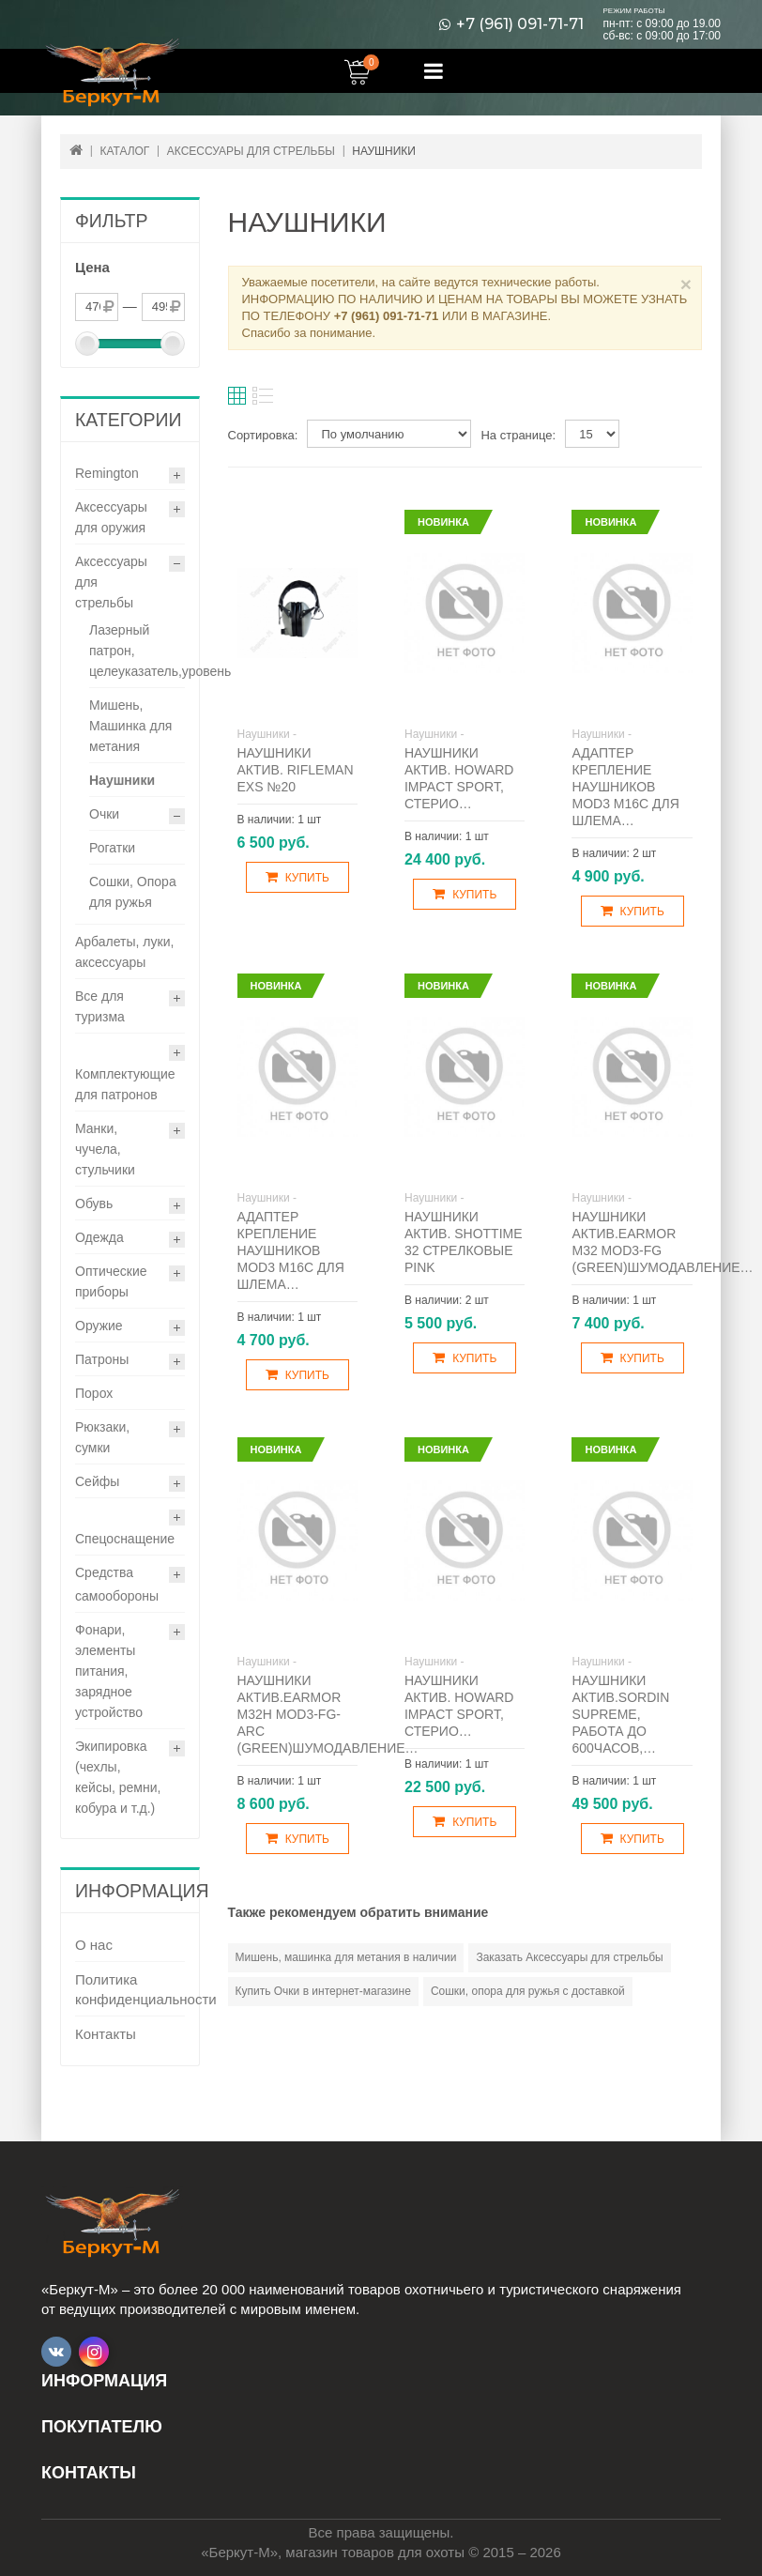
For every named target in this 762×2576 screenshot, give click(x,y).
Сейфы (97, 1481)
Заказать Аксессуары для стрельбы (569, 1957)
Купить (297, 877)
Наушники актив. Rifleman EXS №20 (295, 769)
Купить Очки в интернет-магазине (323, 1991)
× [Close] (686, 284)
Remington (107, 473)
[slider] (87, 343)
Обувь (94, 1203)
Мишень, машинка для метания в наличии (346, 1957)
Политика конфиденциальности (130, 1989)
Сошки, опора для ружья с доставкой (528, 1991)
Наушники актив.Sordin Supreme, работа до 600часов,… (620, 1714)
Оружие (99, 1325)
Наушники (122, 780)
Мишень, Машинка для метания (130, 726)
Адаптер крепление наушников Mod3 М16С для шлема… (625, 786)
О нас (94, 1945)
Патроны (102, 1359)
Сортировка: (263, 435)
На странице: (518, 435)
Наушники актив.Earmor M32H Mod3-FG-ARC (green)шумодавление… (328, 1714)
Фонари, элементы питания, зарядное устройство (109, 1671)
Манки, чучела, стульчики (105, 1149)
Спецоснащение (125, 1538)
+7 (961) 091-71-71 (520, 24)
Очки (104, 813)
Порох (94, 1393)
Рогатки (112, 847)
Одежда (99, 1237)
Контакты (105, 2034)
